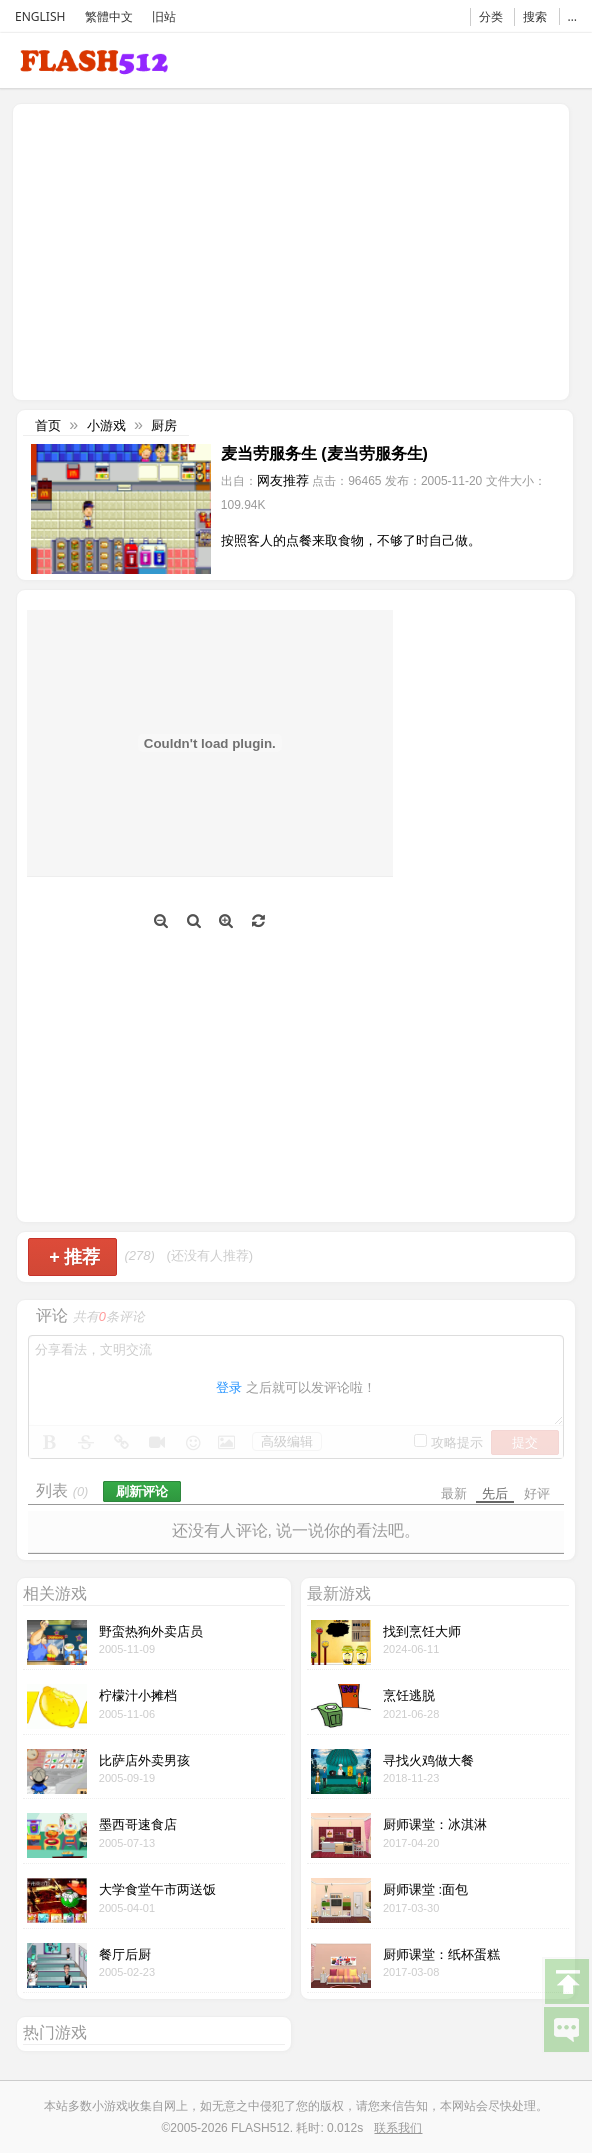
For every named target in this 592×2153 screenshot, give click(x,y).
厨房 (164, 425)
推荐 (74, 1257)
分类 (491, 16)
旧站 (164, 16)
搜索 (535, 16)
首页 (48, 425)
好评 (537, 1493)
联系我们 (398, 2128)
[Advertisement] (187, 250)
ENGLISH (40, 16)
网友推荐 (283, 480)
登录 (229, 1387)
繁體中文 (109, 16)
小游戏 (106, 425)
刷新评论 (142, 1491)
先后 (495, 1493)
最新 (454, 1493)
